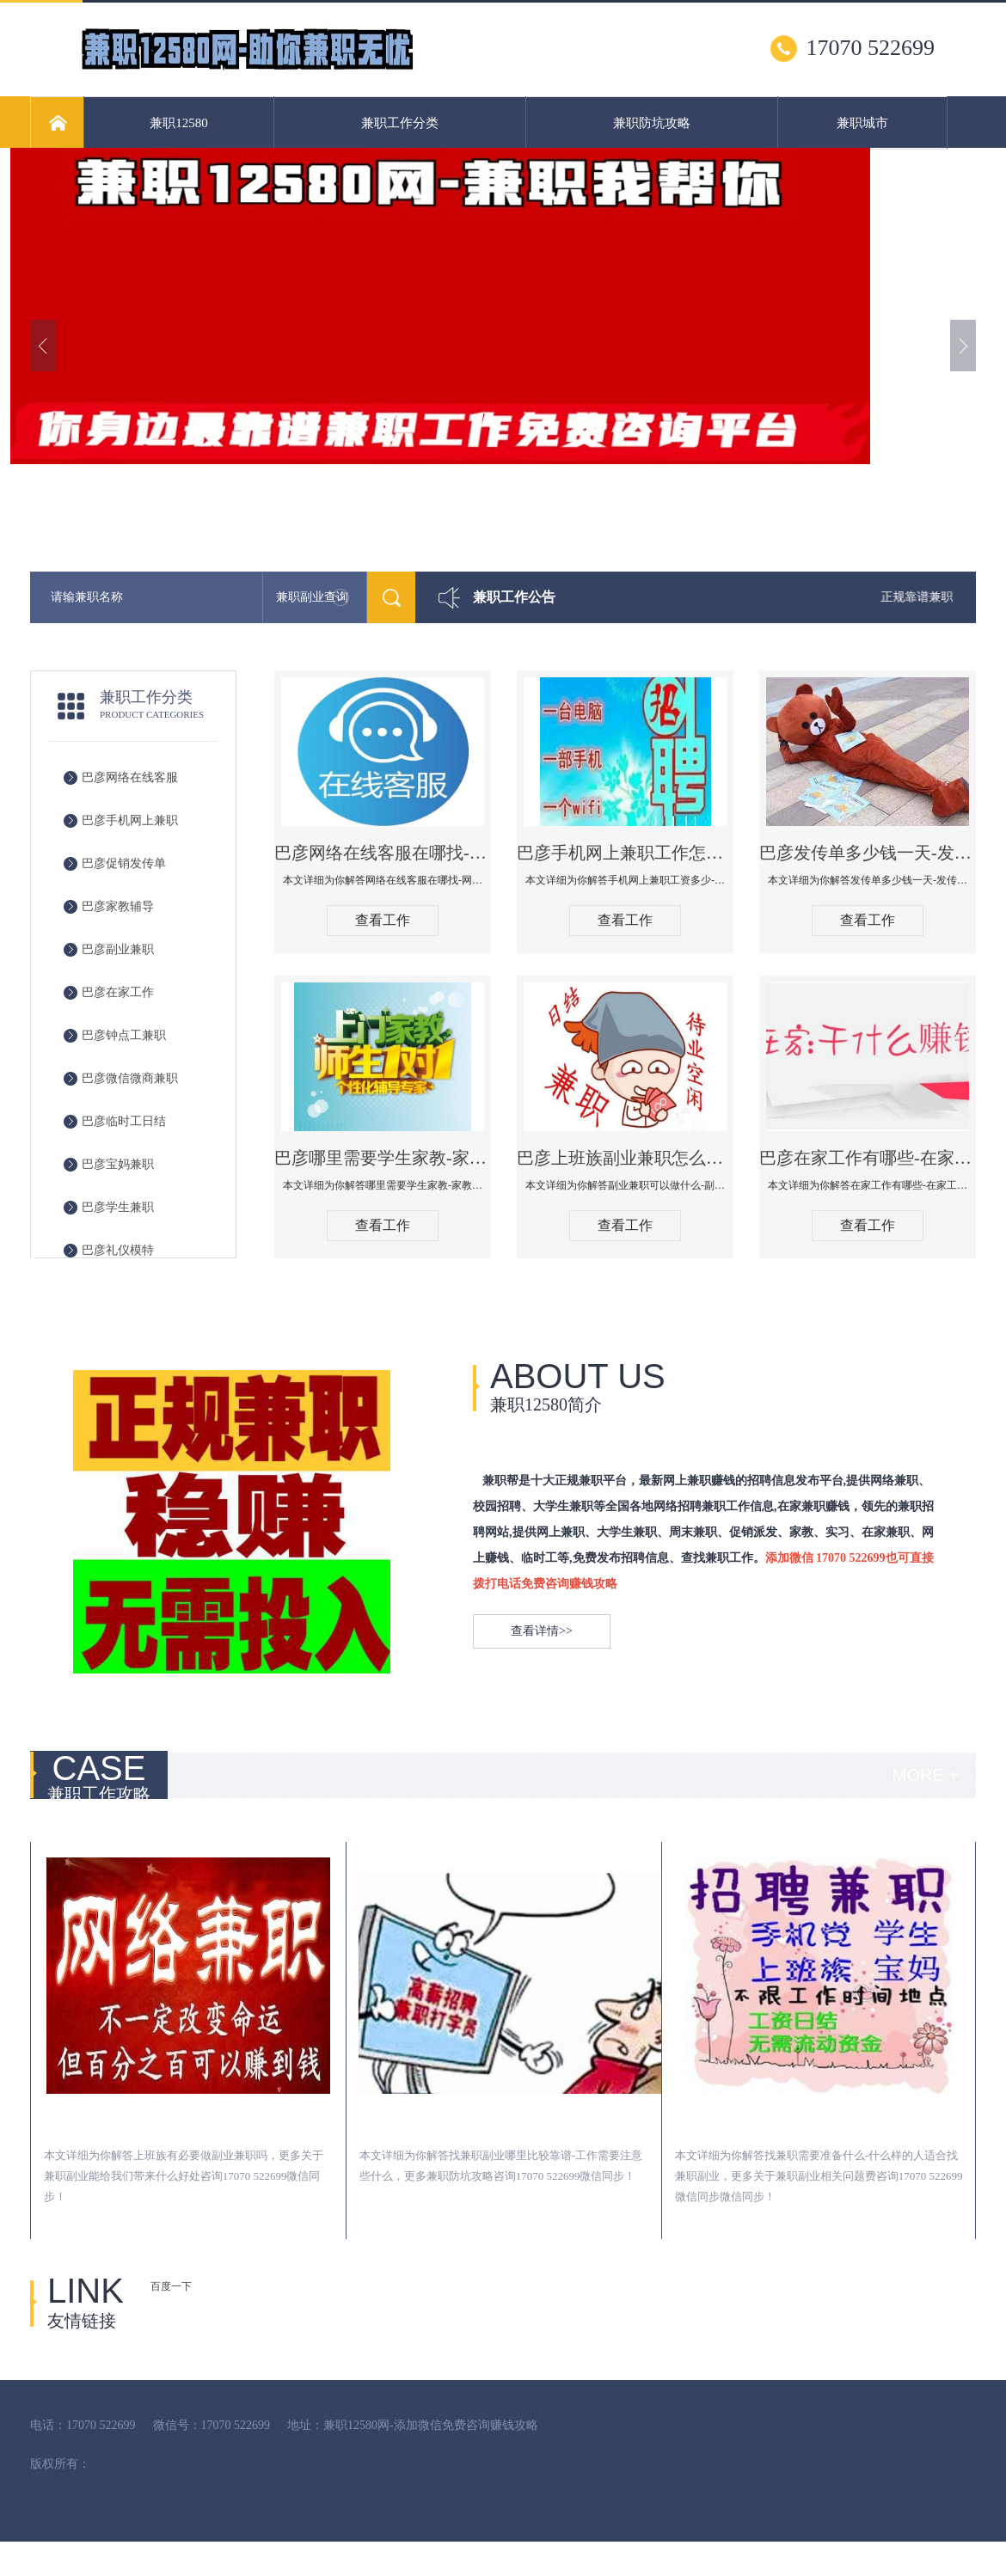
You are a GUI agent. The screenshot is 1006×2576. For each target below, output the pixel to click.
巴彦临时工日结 (124, 1121)
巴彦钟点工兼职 (124, 1035)
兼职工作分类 (400, 123)
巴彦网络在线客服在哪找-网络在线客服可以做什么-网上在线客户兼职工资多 (382, 852)
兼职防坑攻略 (651, 123)
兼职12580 (179, 123)
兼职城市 (862, 123)
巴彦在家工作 (118, 992)
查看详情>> (542, 1631)
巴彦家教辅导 (118, 906)
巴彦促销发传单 (124, 863)
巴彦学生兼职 (118, 1207)
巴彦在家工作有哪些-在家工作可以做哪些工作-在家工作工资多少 (867, 1157)
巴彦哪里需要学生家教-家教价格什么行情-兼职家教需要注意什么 (382, 1157)
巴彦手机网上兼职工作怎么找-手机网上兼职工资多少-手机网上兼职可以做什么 (625, 852)
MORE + (926, 1774)
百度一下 (171, 2286)
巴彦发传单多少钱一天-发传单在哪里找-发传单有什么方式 (867, 852)
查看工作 (382, 920)
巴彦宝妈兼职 (118, 1164)
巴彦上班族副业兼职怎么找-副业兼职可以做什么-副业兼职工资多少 (625, 1157)
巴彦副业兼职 (118, 949)
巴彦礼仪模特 (118, 1250)
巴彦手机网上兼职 (130, 820)
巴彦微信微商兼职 (130, 1078)
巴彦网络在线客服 (130, 777)
